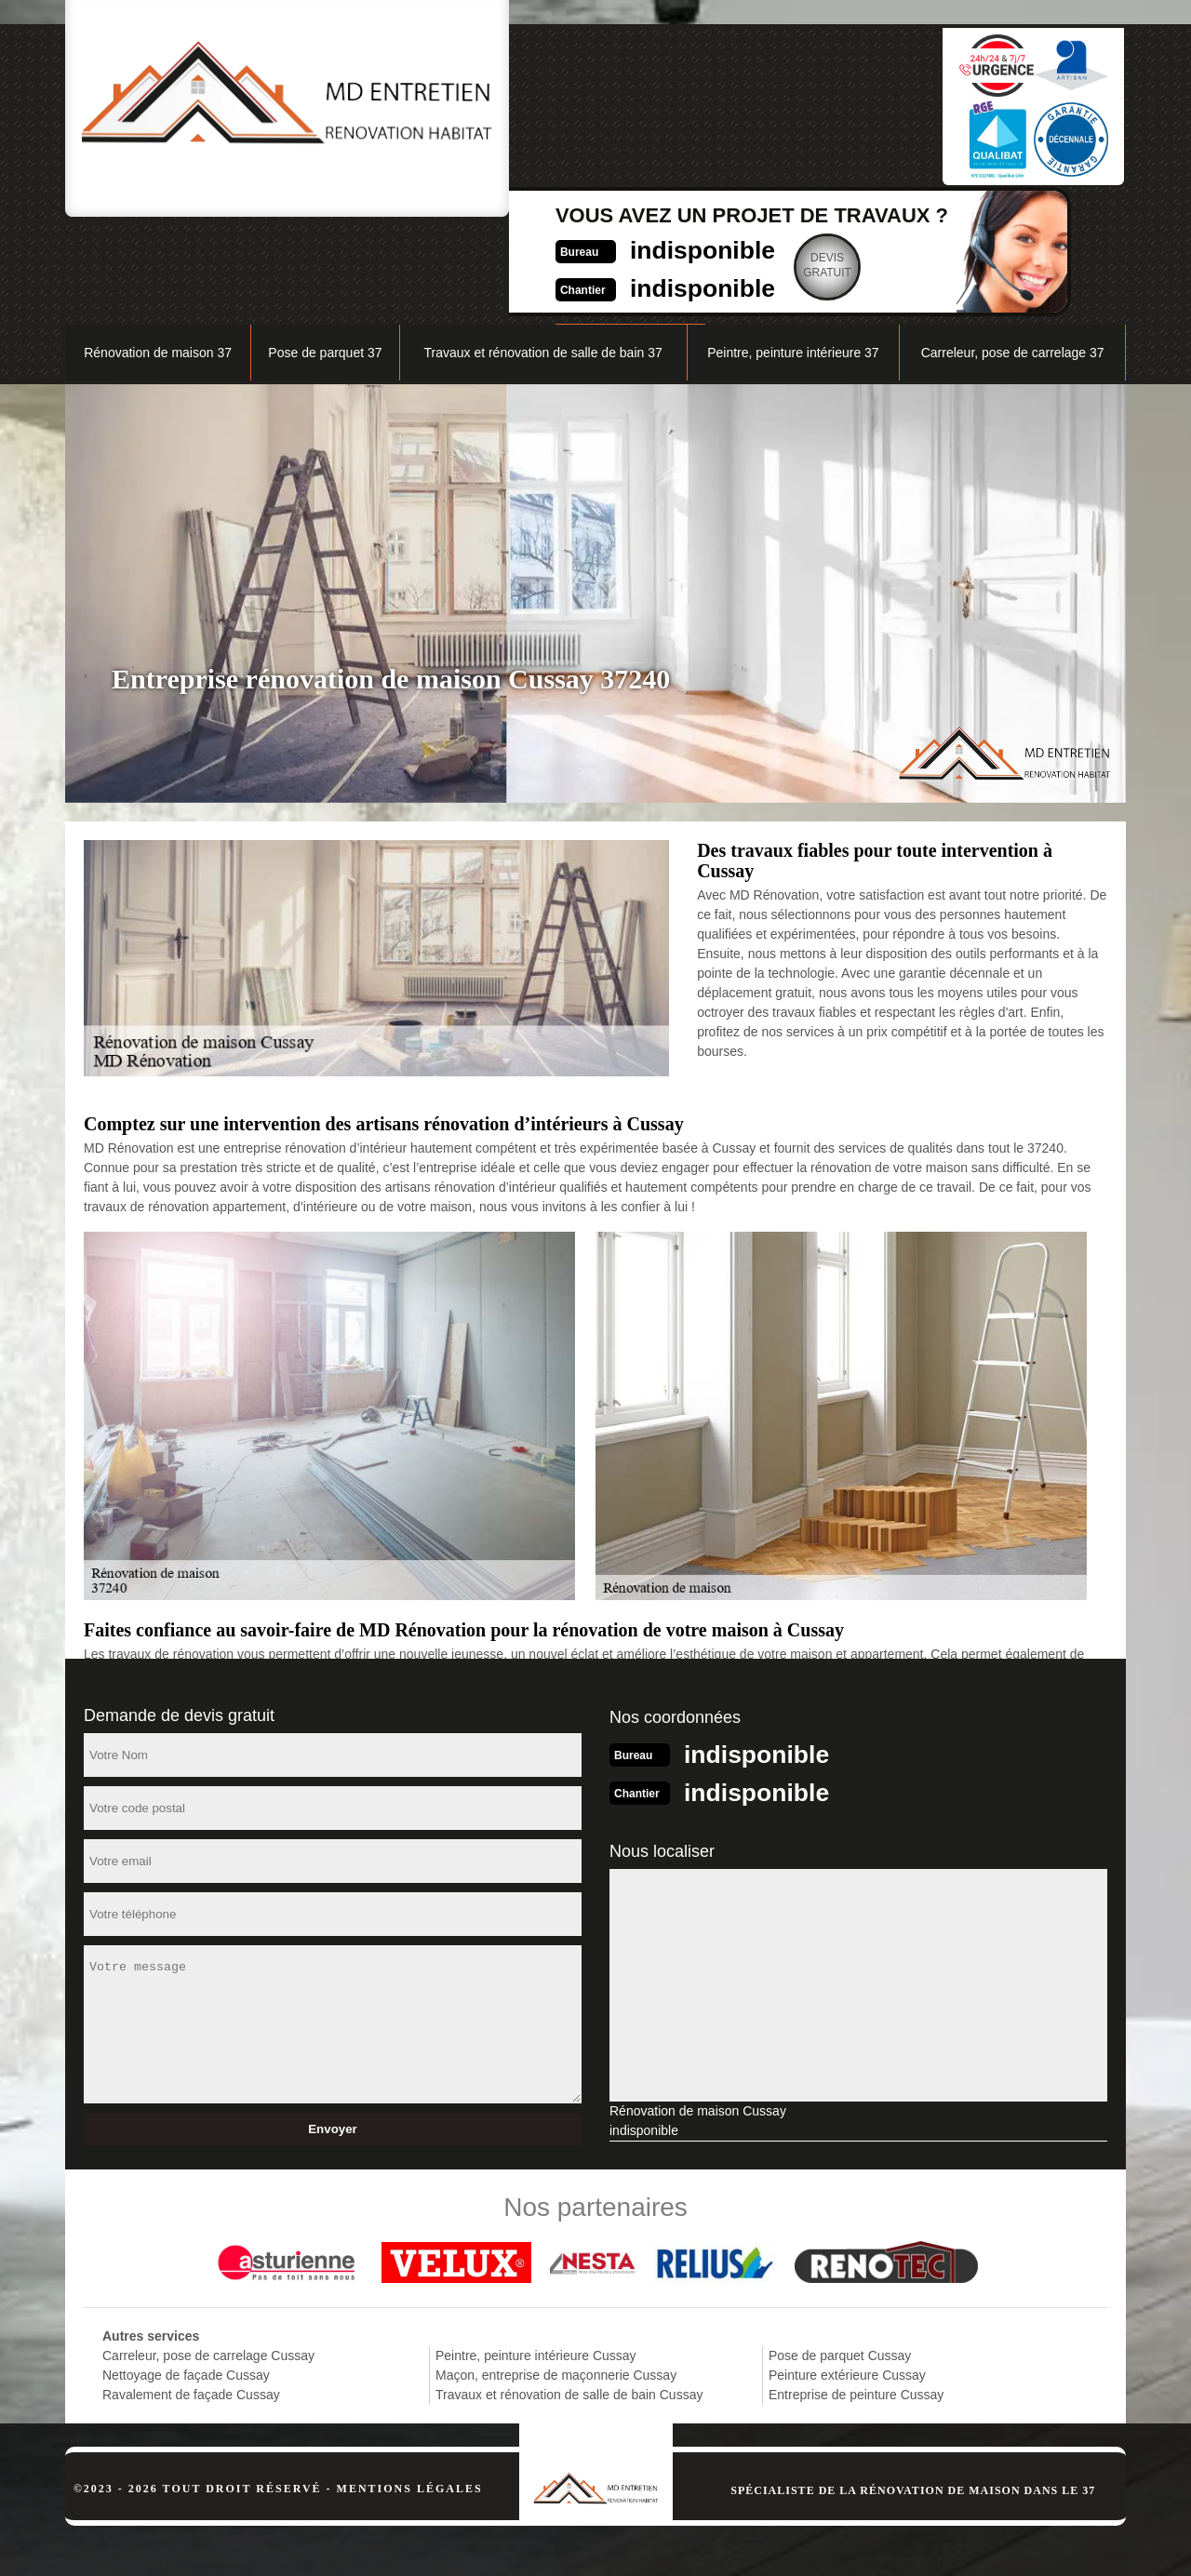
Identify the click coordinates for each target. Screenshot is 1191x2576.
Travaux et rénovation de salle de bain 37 (542, 256)
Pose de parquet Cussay (840, 2257)
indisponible (554, 99)
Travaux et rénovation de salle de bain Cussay (569, 2296)
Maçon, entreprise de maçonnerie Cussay (555, 2277)
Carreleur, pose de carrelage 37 (1012, 256)
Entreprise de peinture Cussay (856, 2296)
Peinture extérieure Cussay (847, 2277)
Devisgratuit (688, 115)
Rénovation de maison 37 (158, 256)
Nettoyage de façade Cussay (186, 2277)
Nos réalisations (916, 211)
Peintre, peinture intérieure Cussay (535, 2257)
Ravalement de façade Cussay (191, 2296)
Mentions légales (410, 2390)
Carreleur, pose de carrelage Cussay (208, 2257)
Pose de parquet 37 (324, 256)
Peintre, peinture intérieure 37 (792, 256)
